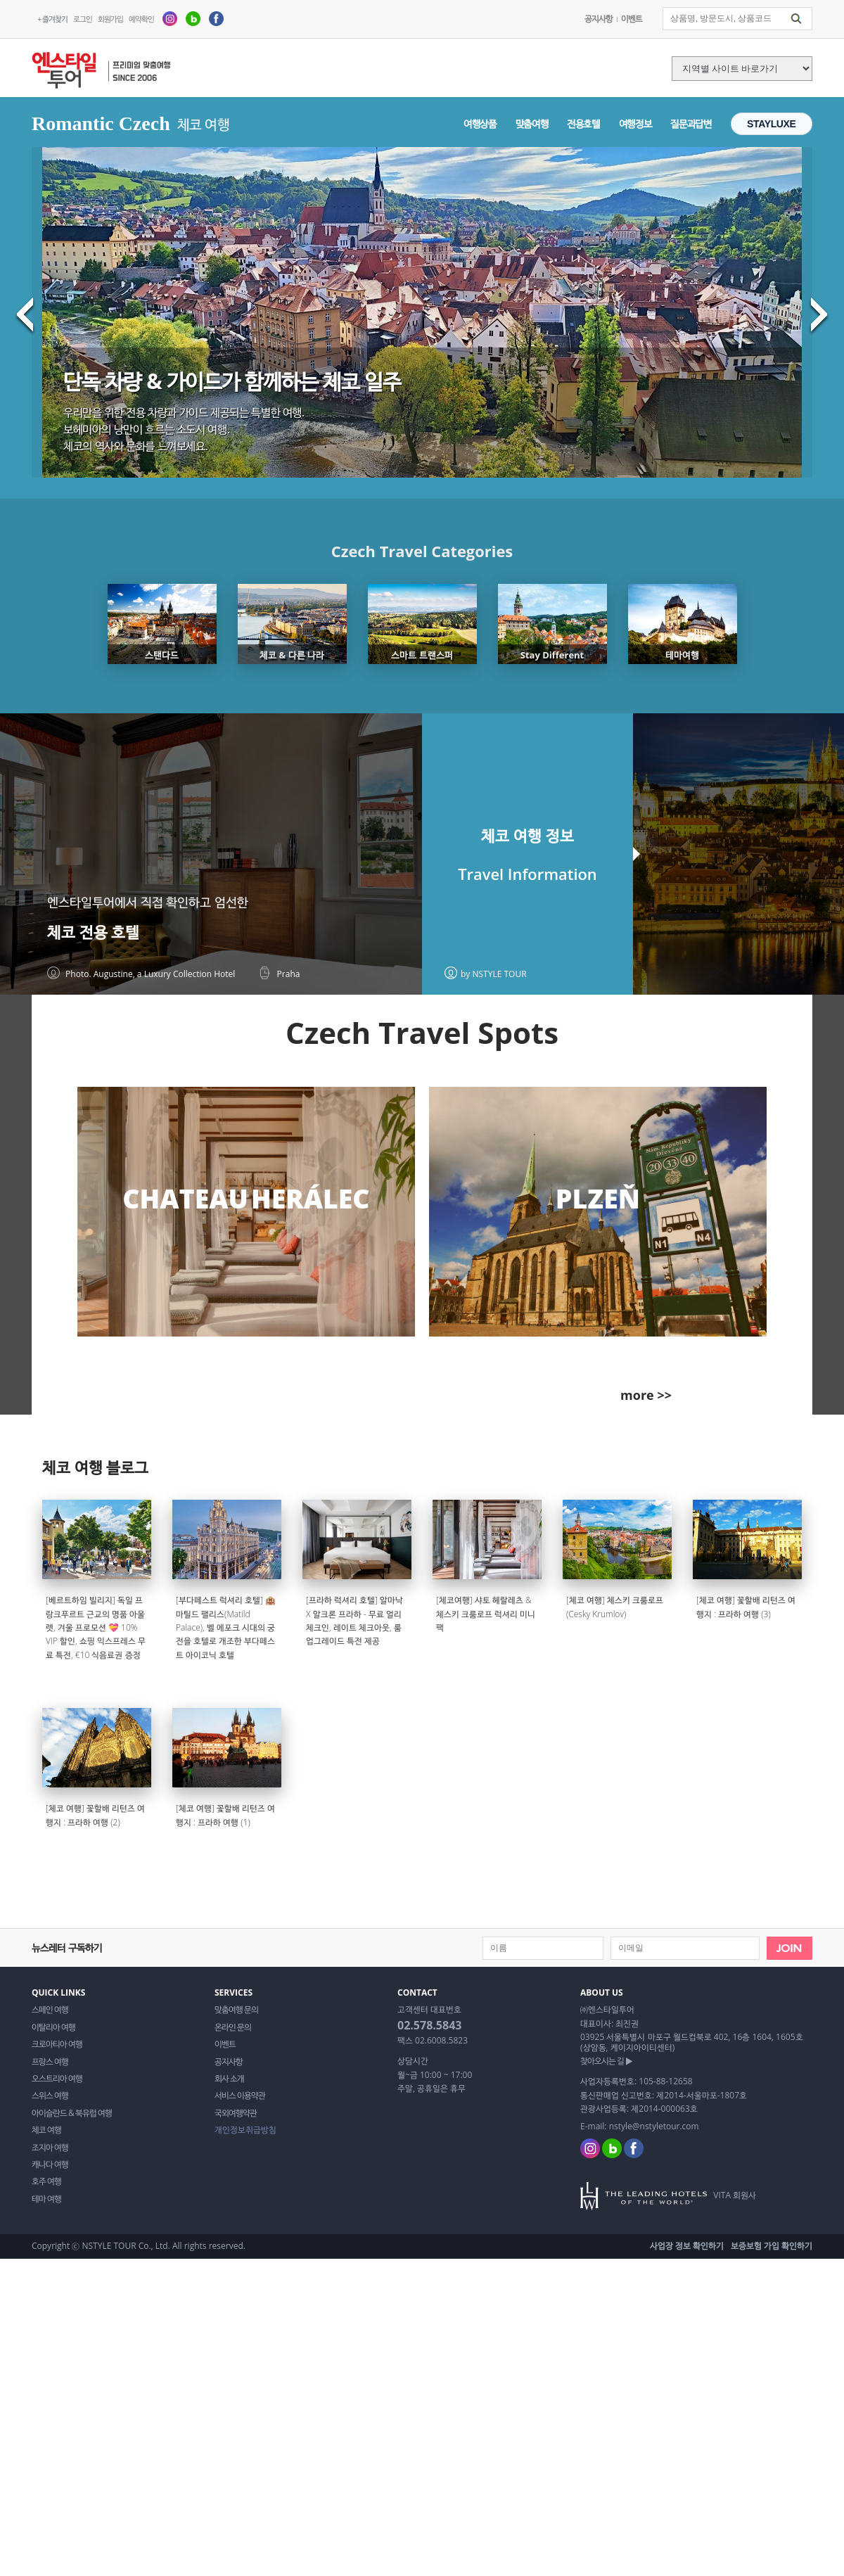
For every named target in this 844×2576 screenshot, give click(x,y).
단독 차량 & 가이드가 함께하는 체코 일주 (232, 380)
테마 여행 (46, 2199)
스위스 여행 (50, 2095)
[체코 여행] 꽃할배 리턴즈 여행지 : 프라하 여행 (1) (225, 1815)
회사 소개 (229, 2079)
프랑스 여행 (50, 2062)
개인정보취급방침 (245, 2130)
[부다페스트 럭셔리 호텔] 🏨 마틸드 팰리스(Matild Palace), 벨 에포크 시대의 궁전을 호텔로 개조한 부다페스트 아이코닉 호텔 (226, 1627)
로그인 (82, 18)
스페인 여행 (50, 2010)
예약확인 (141, 18)
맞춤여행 (532, 123)
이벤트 (631, 19)
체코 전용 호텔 (93, 932)
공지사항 (598, 19)
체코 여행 (46, 2130)
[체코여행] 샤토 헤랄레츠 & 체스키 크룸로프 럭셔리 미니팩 (485, 1613)
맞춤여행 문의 (236, 2010)
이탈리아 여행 (53, 2027)
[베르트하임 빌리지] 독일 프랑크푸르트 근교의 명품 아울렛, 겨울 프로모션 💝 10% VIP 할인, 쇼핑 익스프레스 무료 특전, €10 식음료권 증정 (96, 1627)
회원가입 (110, 18)
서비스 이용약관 (240, 2095)
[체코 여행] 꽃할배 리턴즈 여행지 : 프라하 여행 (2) (95, 1815)
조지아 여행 (50, 2148)
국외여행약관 (236, 2113)
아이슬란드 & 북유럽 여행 (72, 2113)
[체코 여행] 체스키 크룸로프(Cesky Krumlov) (614, 1606)
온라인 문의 (233, 2027)
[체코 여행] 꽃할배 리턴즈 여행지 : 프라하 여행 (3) (745, 1606)
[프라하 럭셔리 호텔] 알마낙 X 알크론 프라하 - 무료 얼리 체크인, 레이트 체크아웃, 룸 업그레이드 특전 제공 (354, 1620)
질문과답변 (690, 123)
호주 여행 (46, 2181)
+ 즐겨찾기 (52, 18)
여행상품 (480, 123)
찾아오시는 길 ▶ (606, 2061)
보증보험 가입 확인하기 (771, 2246)
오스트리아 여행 (57, 2079)
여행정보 (635, 123)
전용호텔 (583, 123)
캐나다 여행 (50, 2164)
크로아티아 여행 (57, 2044)
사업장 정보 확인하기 (687, 2246)
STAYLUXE (771, 123)
